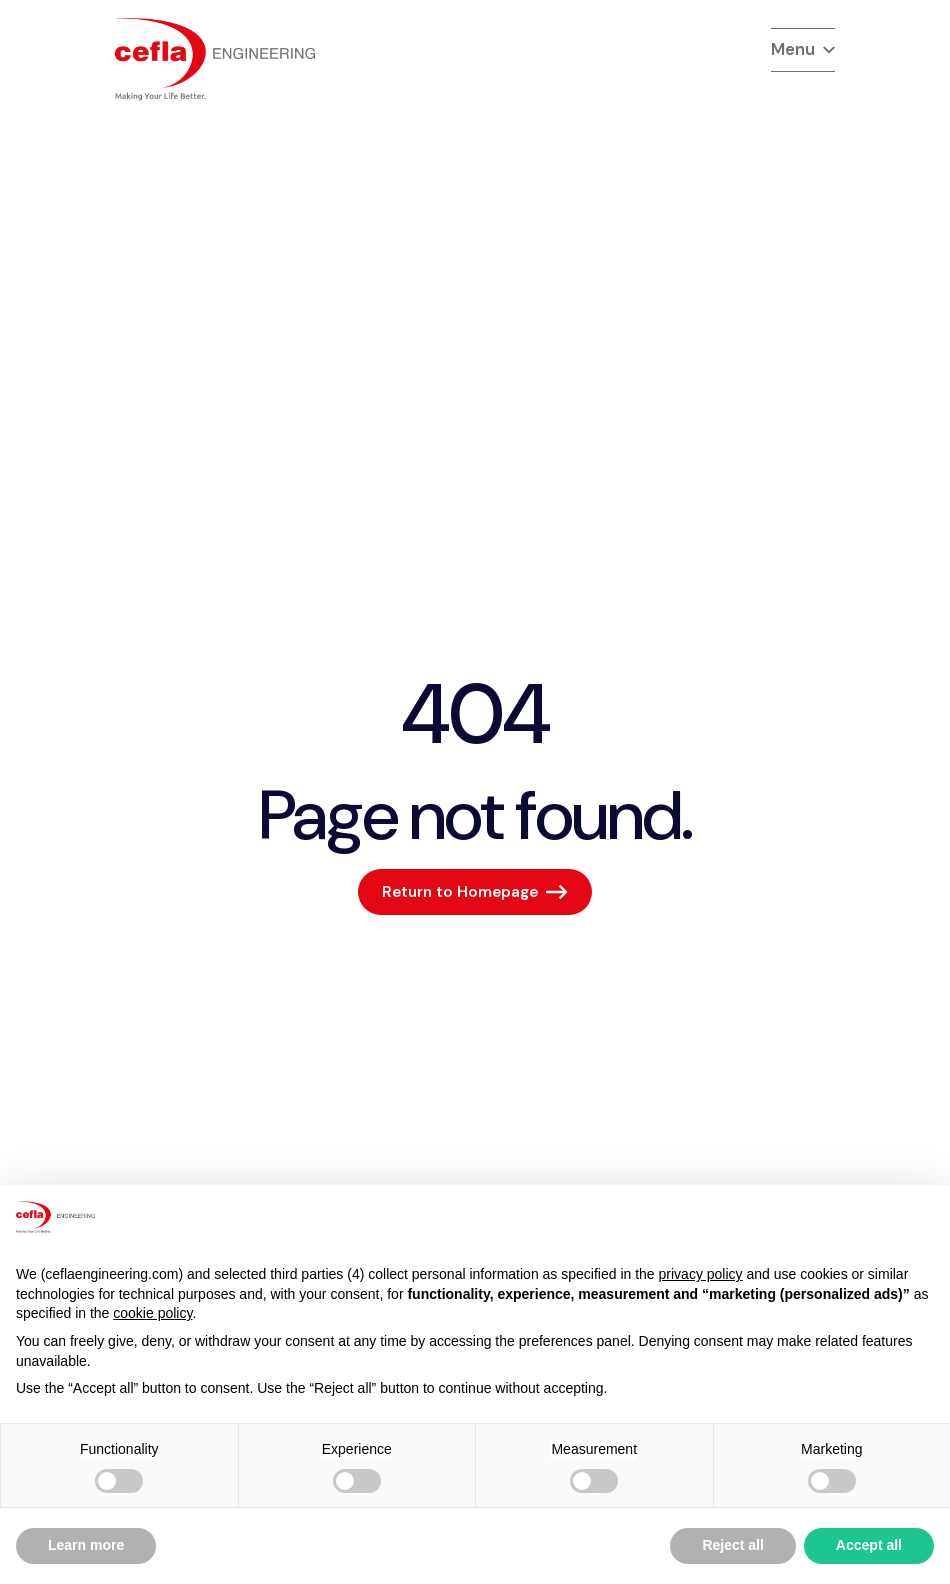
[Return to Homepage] (475, 892)
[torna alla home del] (215, 59)
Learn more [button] (86, 1545)
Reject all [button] (732, 1545)
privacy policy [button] (701, 1274)
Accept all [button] (869, 1545)
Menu (803, 49)
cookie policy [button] (152, 1313)
